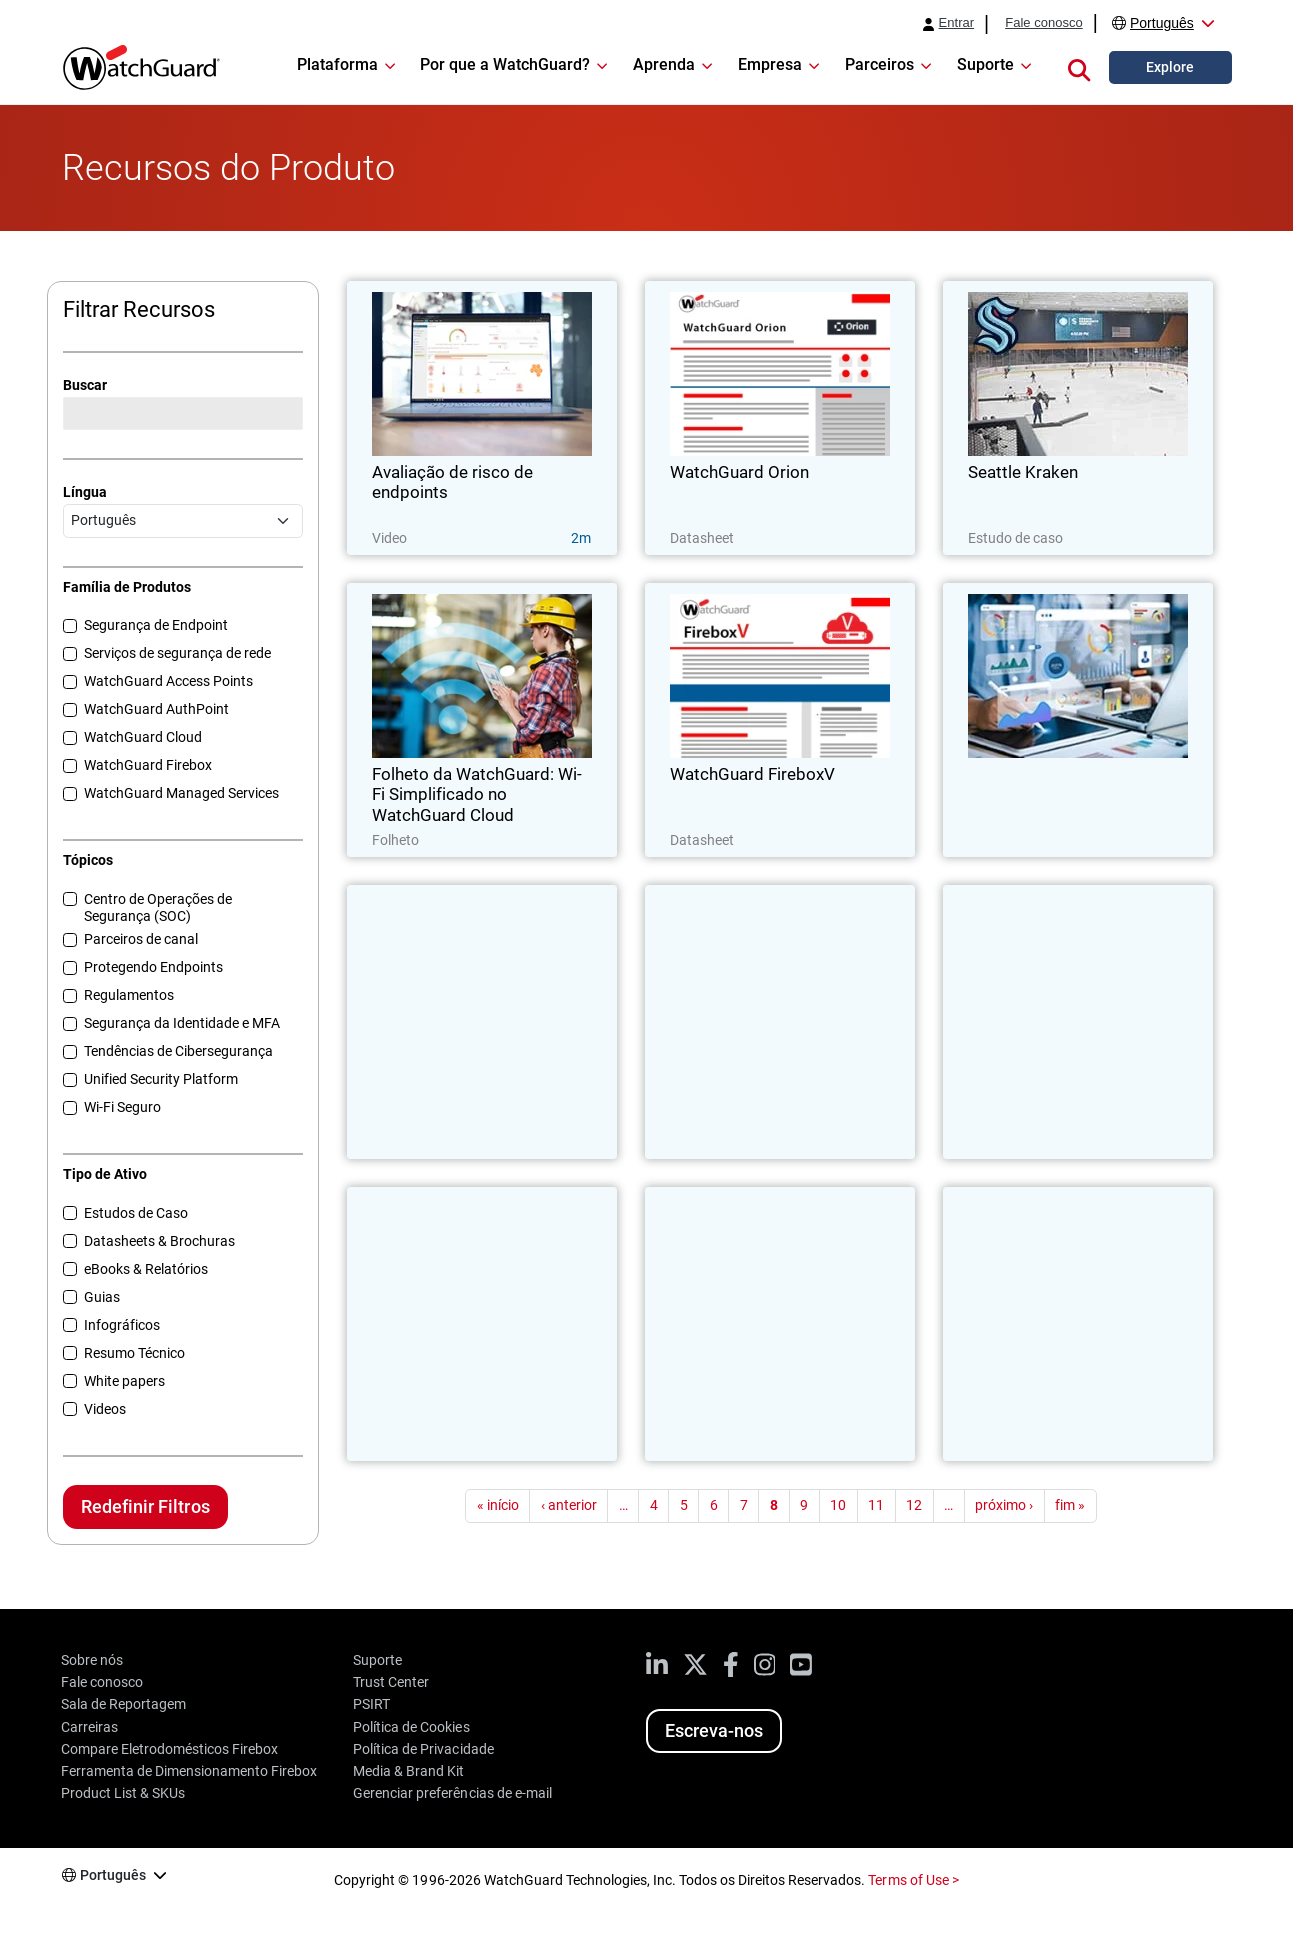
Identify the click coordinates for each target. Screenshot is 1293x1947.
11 (876, 1505)
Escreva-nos (714, 1730)
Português (1162, 23)
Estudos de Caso (136, 1213)
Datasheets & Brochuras (159, 1241)
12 (914, 1505)
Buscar (85, 385)
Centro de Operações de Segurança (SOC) (158, 907)
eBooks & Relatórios (146, 1269)
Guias (102, 1297)
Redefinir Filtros (145, 1506)
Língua (85, 492)
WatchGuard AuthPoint (156, 709)
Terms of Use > (913, 1880)
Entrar (957, 23)
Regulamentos (129, 995)
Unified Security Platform (161, 1079)
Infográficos (122, 1325)
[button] (1079, 67)
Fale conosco (1044, 23)
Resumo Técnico (134, 1353)
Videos (105, 1409)
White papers (124, 1381)
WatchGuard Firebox (148, 765)
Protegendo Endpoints (153, 967)
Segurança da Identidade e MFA (182, 1023)
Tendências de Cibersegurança (178, 1051)
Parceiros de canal (141, 939)
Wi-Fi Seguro (122, 1107)
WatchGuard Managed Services (181, 793)
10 (838, 1505)
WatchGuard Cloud (143, 737)
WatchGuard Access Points (168, 681)
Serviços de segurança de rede (177, 653)
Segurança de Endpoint (156, 625)
